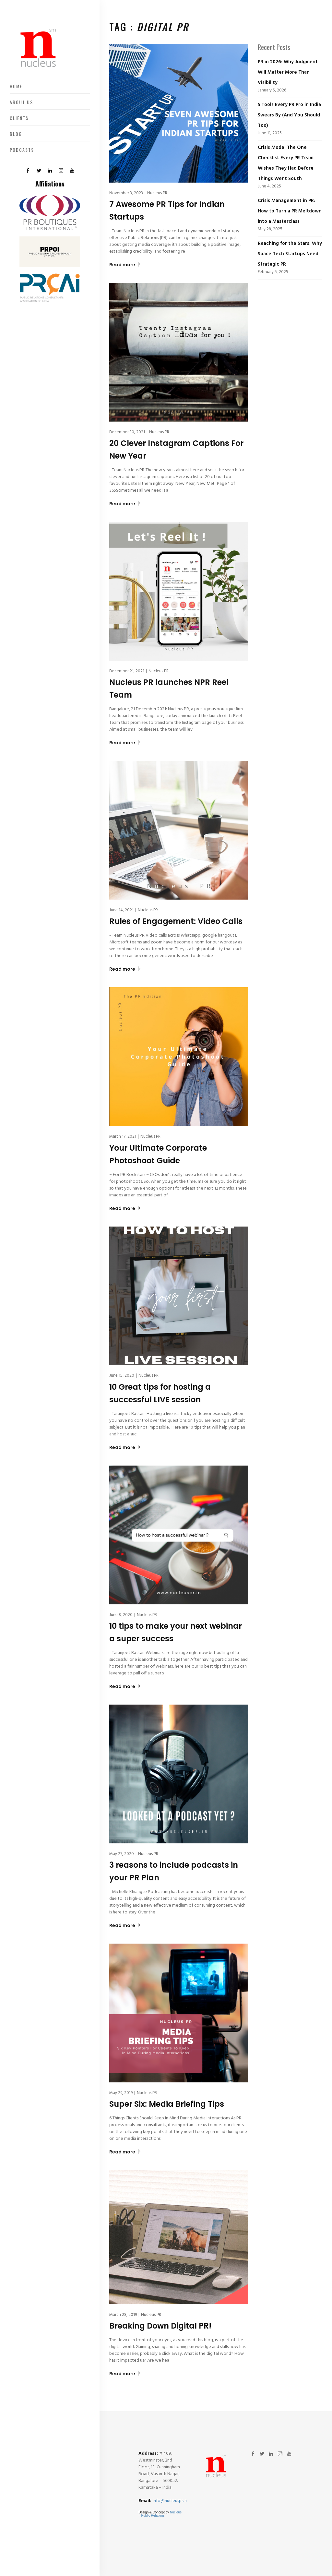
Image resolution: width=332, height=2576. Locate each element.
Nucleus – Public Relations (160, 2513)
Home (16, 86)
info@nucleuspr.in (170, 2501)
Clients (19, 117)
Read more (125, 264)
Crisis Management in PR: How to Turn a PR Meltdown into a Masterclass (290, 211)
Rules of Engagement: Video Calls (176, 921)
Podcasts (22, 149)
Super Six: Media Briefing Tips (166, 2104)
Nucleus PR (157, 193)
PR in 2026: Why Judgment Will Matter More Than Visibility (288, 72)
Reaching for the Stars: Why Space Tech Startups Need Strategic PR (290, 254)
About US (21, 102)
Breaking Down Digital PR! (160, 2325)
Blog (16, 133)
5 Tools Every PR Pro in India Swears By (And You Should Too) (289, 115)
